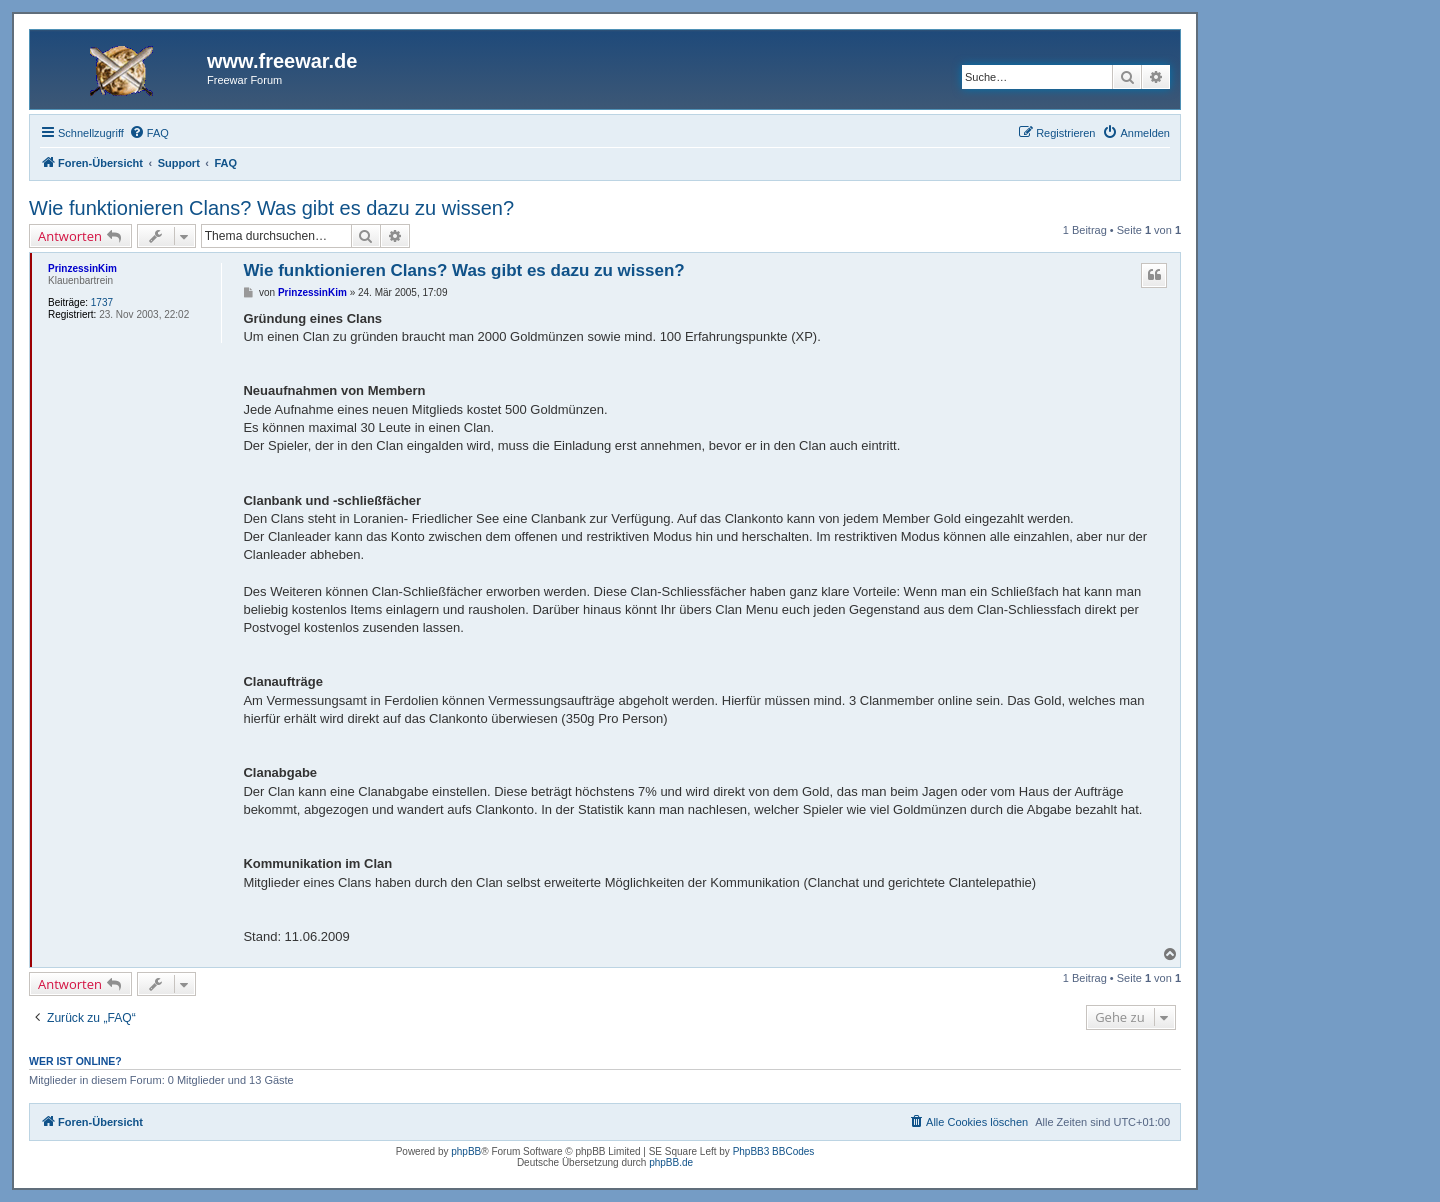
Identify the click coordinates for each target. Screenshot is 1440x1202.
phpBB (466, 1151)
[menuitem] (149, 133)
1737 (102, 302)
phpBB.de (671, 1162)
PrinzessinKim (82, 268)
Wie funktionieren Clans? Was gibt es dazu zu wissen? (271, 208)
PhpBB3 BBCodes (774, 1151)
